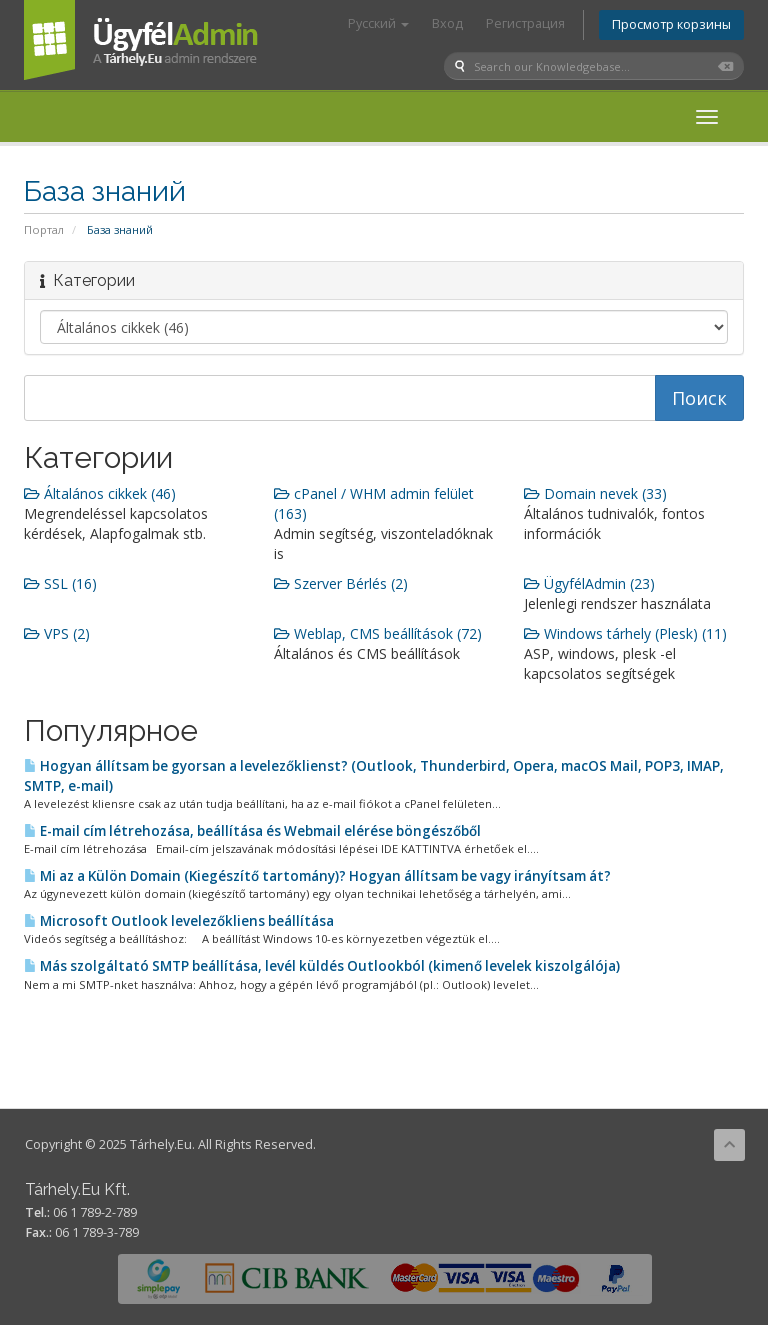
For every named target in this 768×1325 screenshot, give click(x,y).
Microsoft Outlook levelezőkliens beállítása (179, 921)
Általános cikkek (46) (100, 493)
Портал (44, 229)
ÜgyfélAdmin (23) (589, 583)
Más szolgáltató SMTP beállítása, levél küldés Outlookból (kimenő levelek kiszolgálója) (322, 966)
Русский (378, 23)
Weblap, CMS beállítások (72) (378, 633)
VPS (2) (57, 633)
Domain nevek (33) (595, 493)
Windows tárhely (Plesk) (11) (625, 633)
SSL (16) (60, 583)
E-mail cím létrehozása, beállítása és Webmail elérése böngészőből (252, 831)
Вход (447, 23)
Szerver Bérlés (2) (341, 583)
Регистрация (525, 23)
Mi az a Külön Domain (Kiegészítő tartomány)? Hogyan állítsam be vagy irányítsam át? (317, 876)
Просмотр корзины (671, 24)
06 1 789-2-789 (95, 1212)
